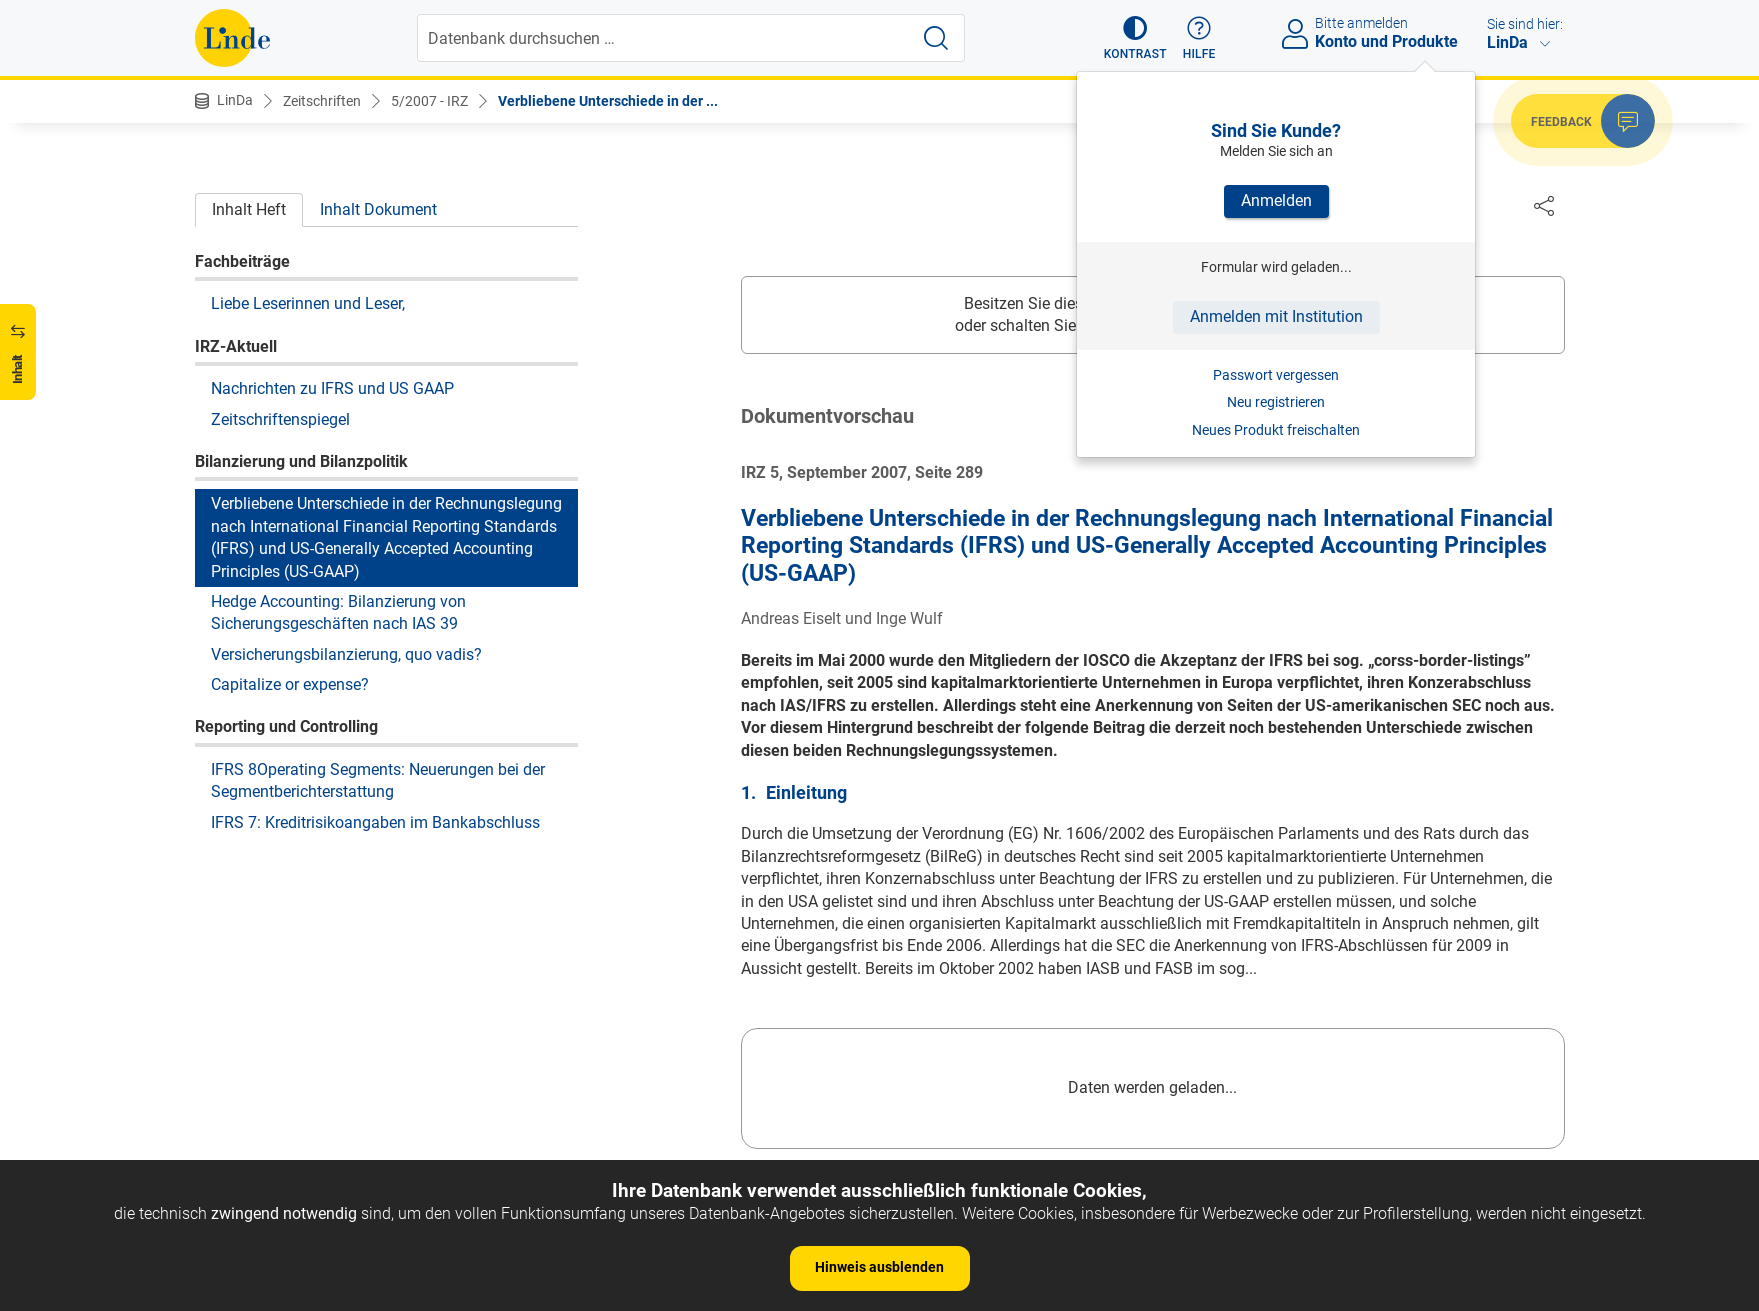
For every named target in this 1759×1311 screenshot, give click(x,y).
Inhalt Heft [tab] (249, 209)
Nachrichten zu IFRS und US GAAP (332, 388)
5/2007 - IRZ (429, 101)
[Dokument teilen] (1544, 205)
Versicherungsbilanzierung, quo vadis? (346, 654)
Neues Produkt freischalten (1276, 430)
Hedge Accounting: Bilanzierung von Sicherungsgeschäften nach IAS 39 (338, 612)
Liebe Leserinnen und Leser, (308, 303)
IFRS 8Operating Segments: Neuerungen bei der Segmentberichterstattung (378, 780)
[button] (1135, 38)
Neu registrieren (1276, 402)
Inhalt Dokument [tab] (378, 209)
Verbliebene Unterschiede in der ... (608, 101)
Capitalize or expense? (290, 684)
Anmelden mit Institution (1276, 316)
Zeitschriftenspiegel (280, 419)
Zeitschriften (322, 101)
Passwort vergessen (1276, 375)
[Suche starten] (936, 38)
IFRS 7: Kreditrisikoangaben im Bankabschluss (375, 822)
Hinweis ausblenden (879, 1267)
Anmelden (1276, 200)
